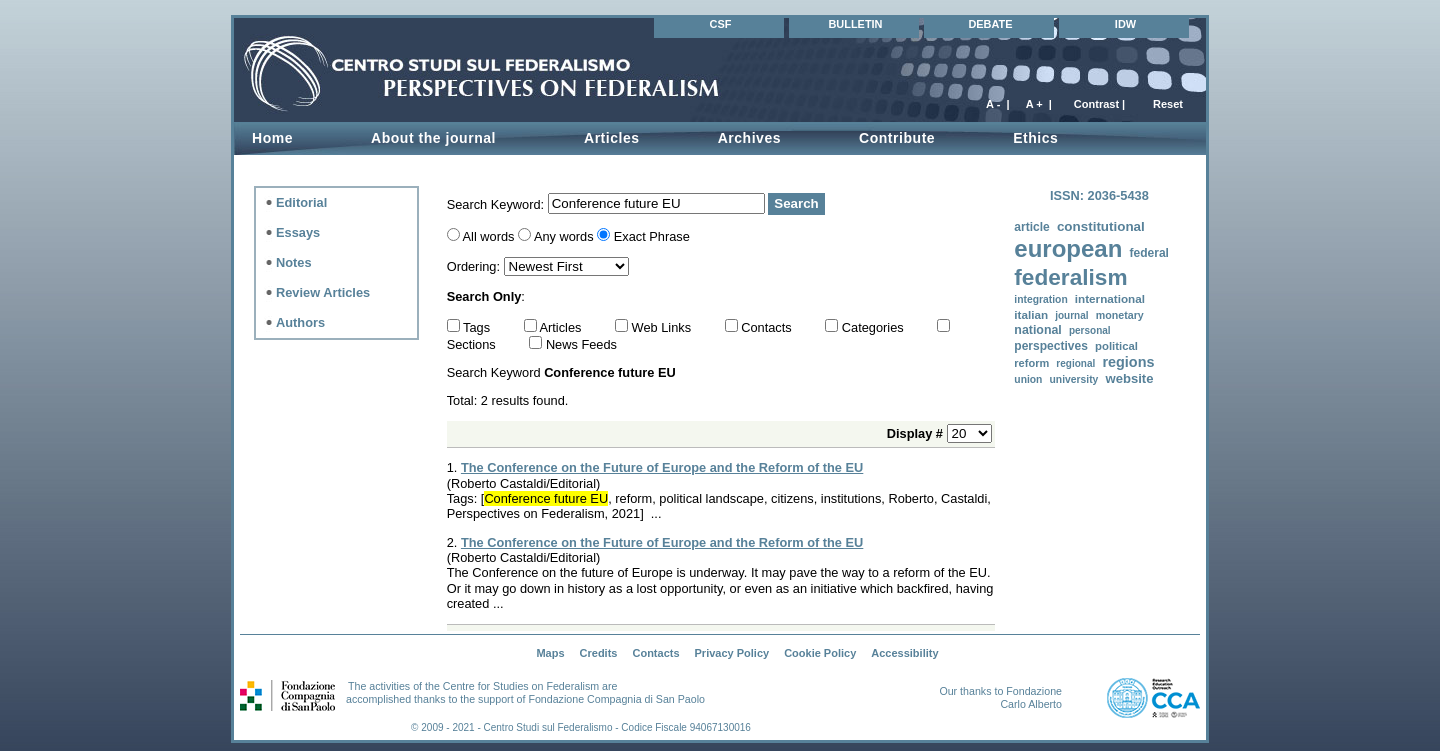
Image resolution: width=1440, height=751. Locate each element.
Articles (612, 138)
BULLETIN (855, 24)
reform (1031, 363)
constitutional (1101, 226)
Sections (473, 344)
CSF (721, 24)
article (1031, 227)
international (1110, 298)
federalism (1070, 277)
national (1037, 330)
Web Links (663, 327)
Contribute (897, 138)
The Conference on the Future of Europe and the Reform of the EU (662, 467)
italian (1031, 314)
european (1068, 248)
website (1129, 378)
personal (1090, 330)
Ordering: (475, 266)
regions (1128, 362)
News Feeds (581, 344)
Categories (874, 327)
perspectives (1051, 346)
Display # (917, 433)
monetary (1120, 315)
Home (272, 138)
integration (1040, 299)
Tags (478, 327)
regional (1075, 363)
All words (489, 236)
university (1074, 379)
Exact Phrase (652, 236)
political (1116, 346)
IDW (1125, 24)
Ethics (1035, 138)
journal (1071, 315)
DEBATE (990, 24)
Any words (564, 236)
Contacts (768, 327)
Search (796, 203)
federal (1148, 253)
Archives (749, 138)
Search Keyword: (497, 203)
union (1028, 379)
